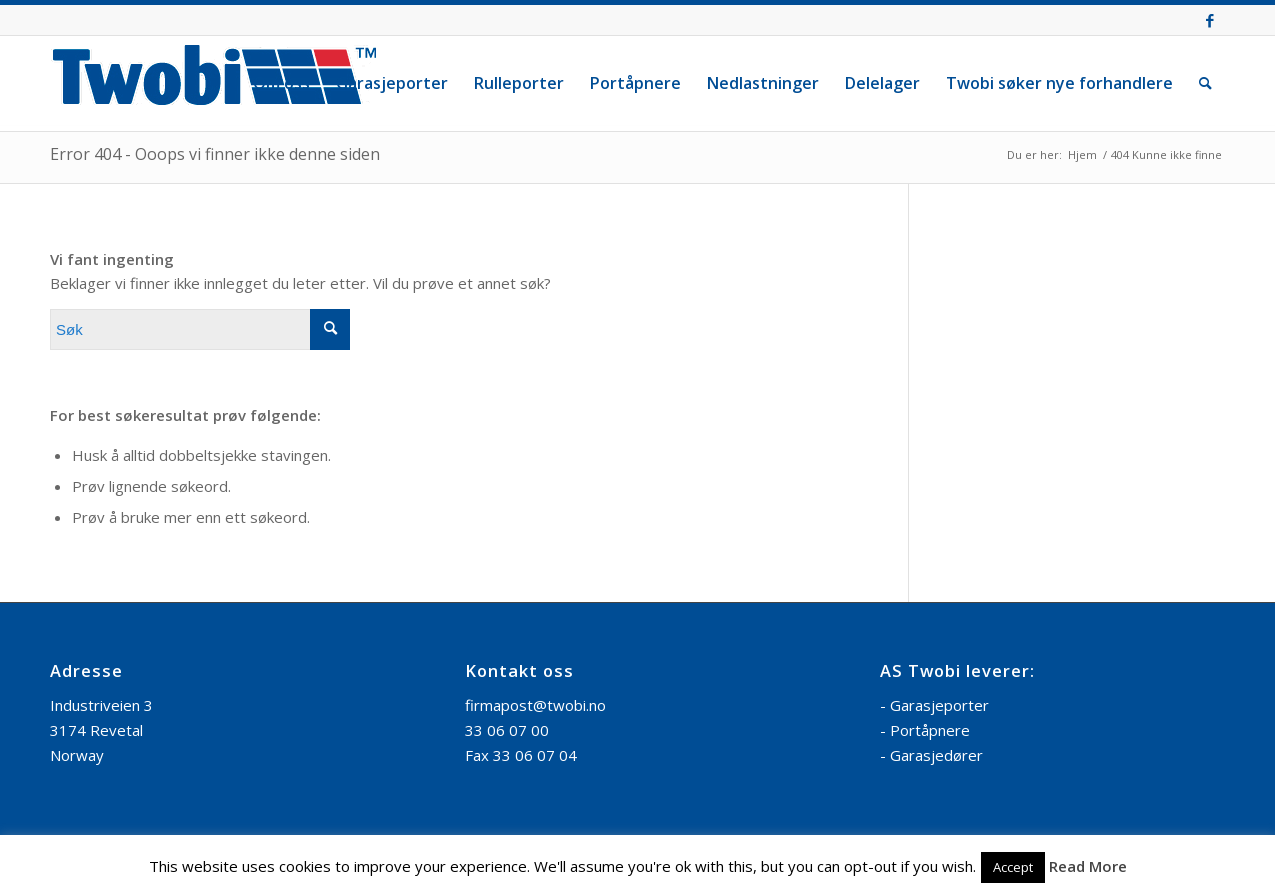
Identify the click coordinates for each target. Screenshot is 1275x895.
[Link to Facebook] (1210, 20)
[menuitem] (281, 83)
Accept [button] (1013, 867)
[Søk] (1205, 83)
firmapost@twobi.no (535, 705)
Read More (1088, 866)
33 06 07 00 (507, 730)
